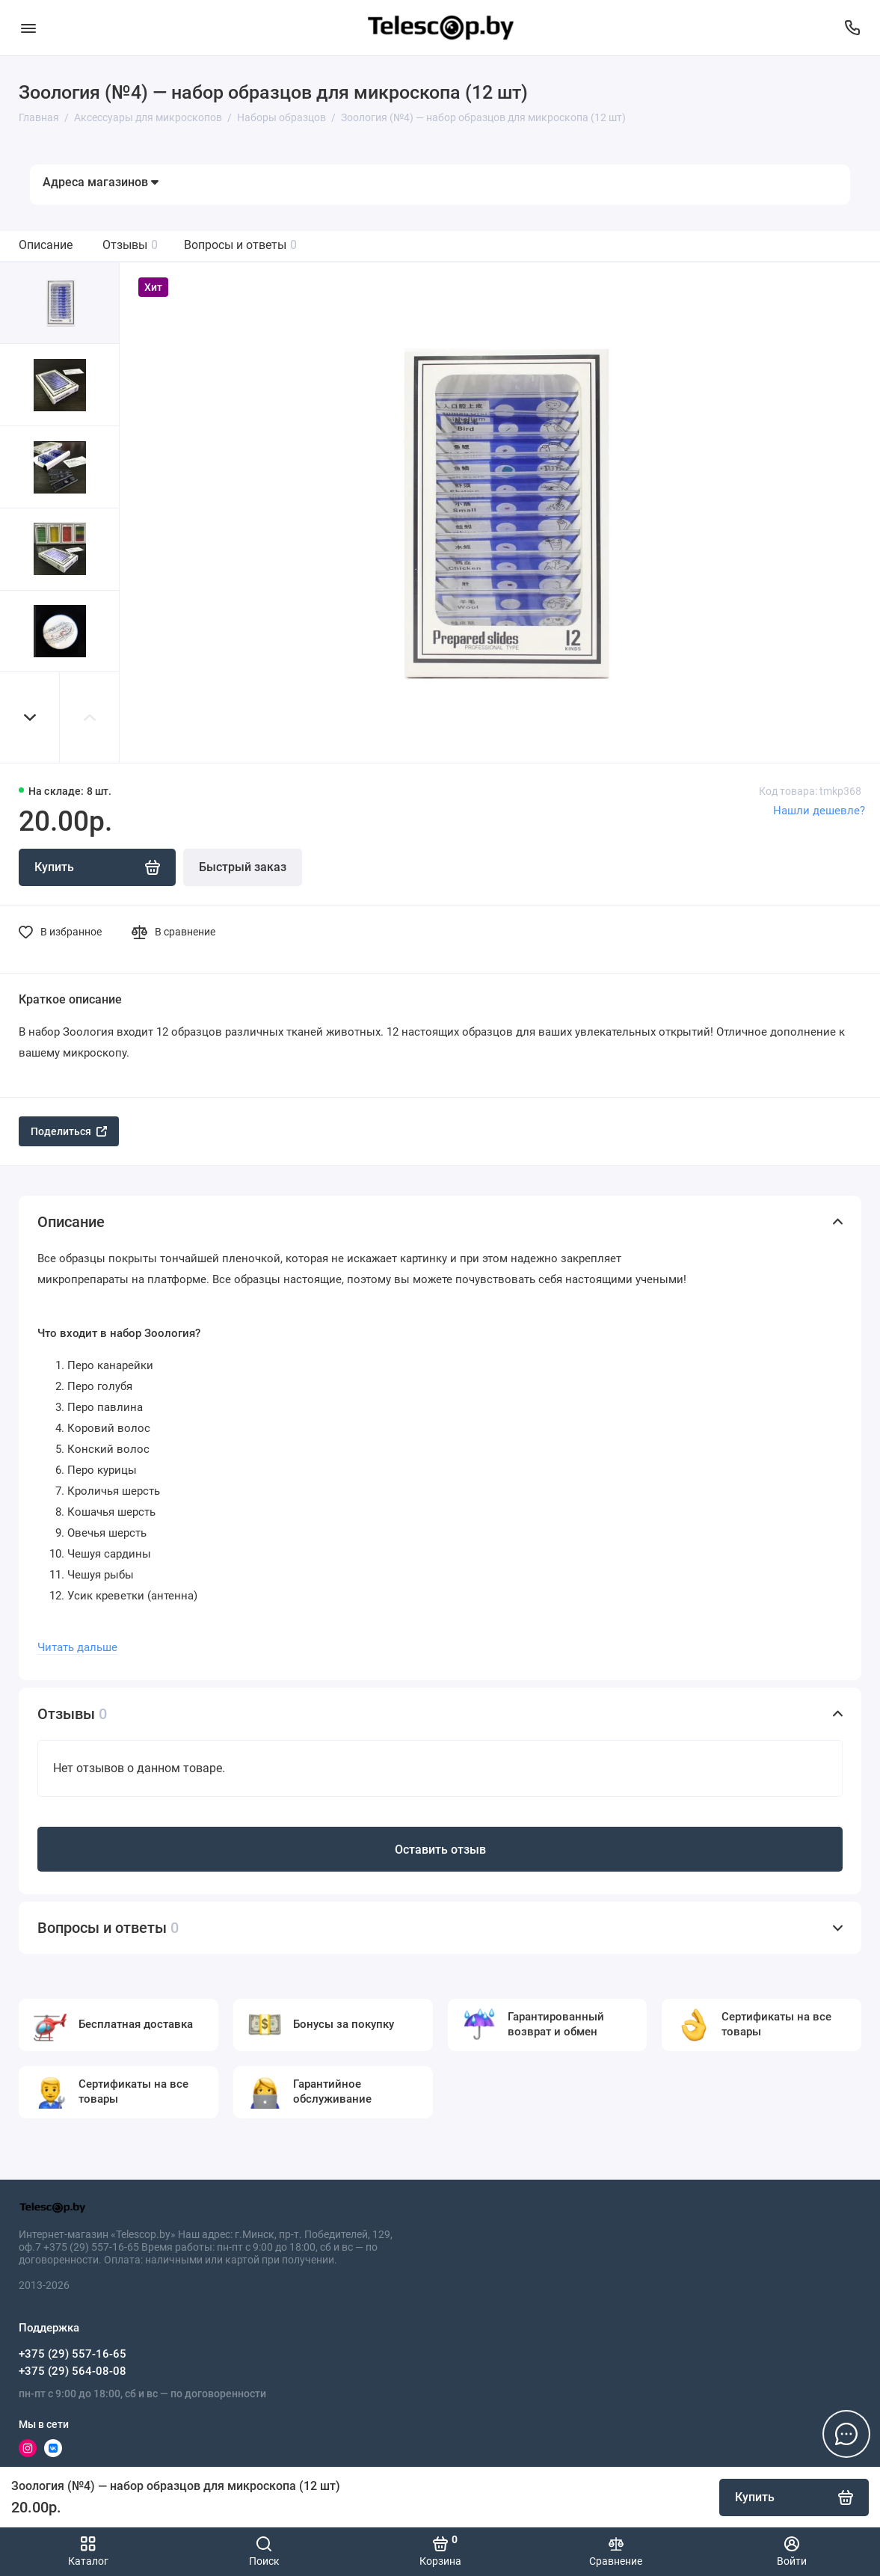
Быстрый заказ (242, 867)
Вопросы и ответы (240, 245)
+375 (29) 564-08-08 (72, 2371)
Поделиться (69, 1131)
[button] (30, 717)
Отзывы (130, 245)
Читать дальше (77, 1647)
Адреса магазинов (101, 182)
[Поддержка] (852, 27)
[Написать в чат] (846, 2433)
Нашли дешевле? (819, 810)
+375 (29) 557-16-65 (72, 2354)
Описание (46, 245)
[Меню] (28, 27)
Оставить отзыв (440, 1849)
